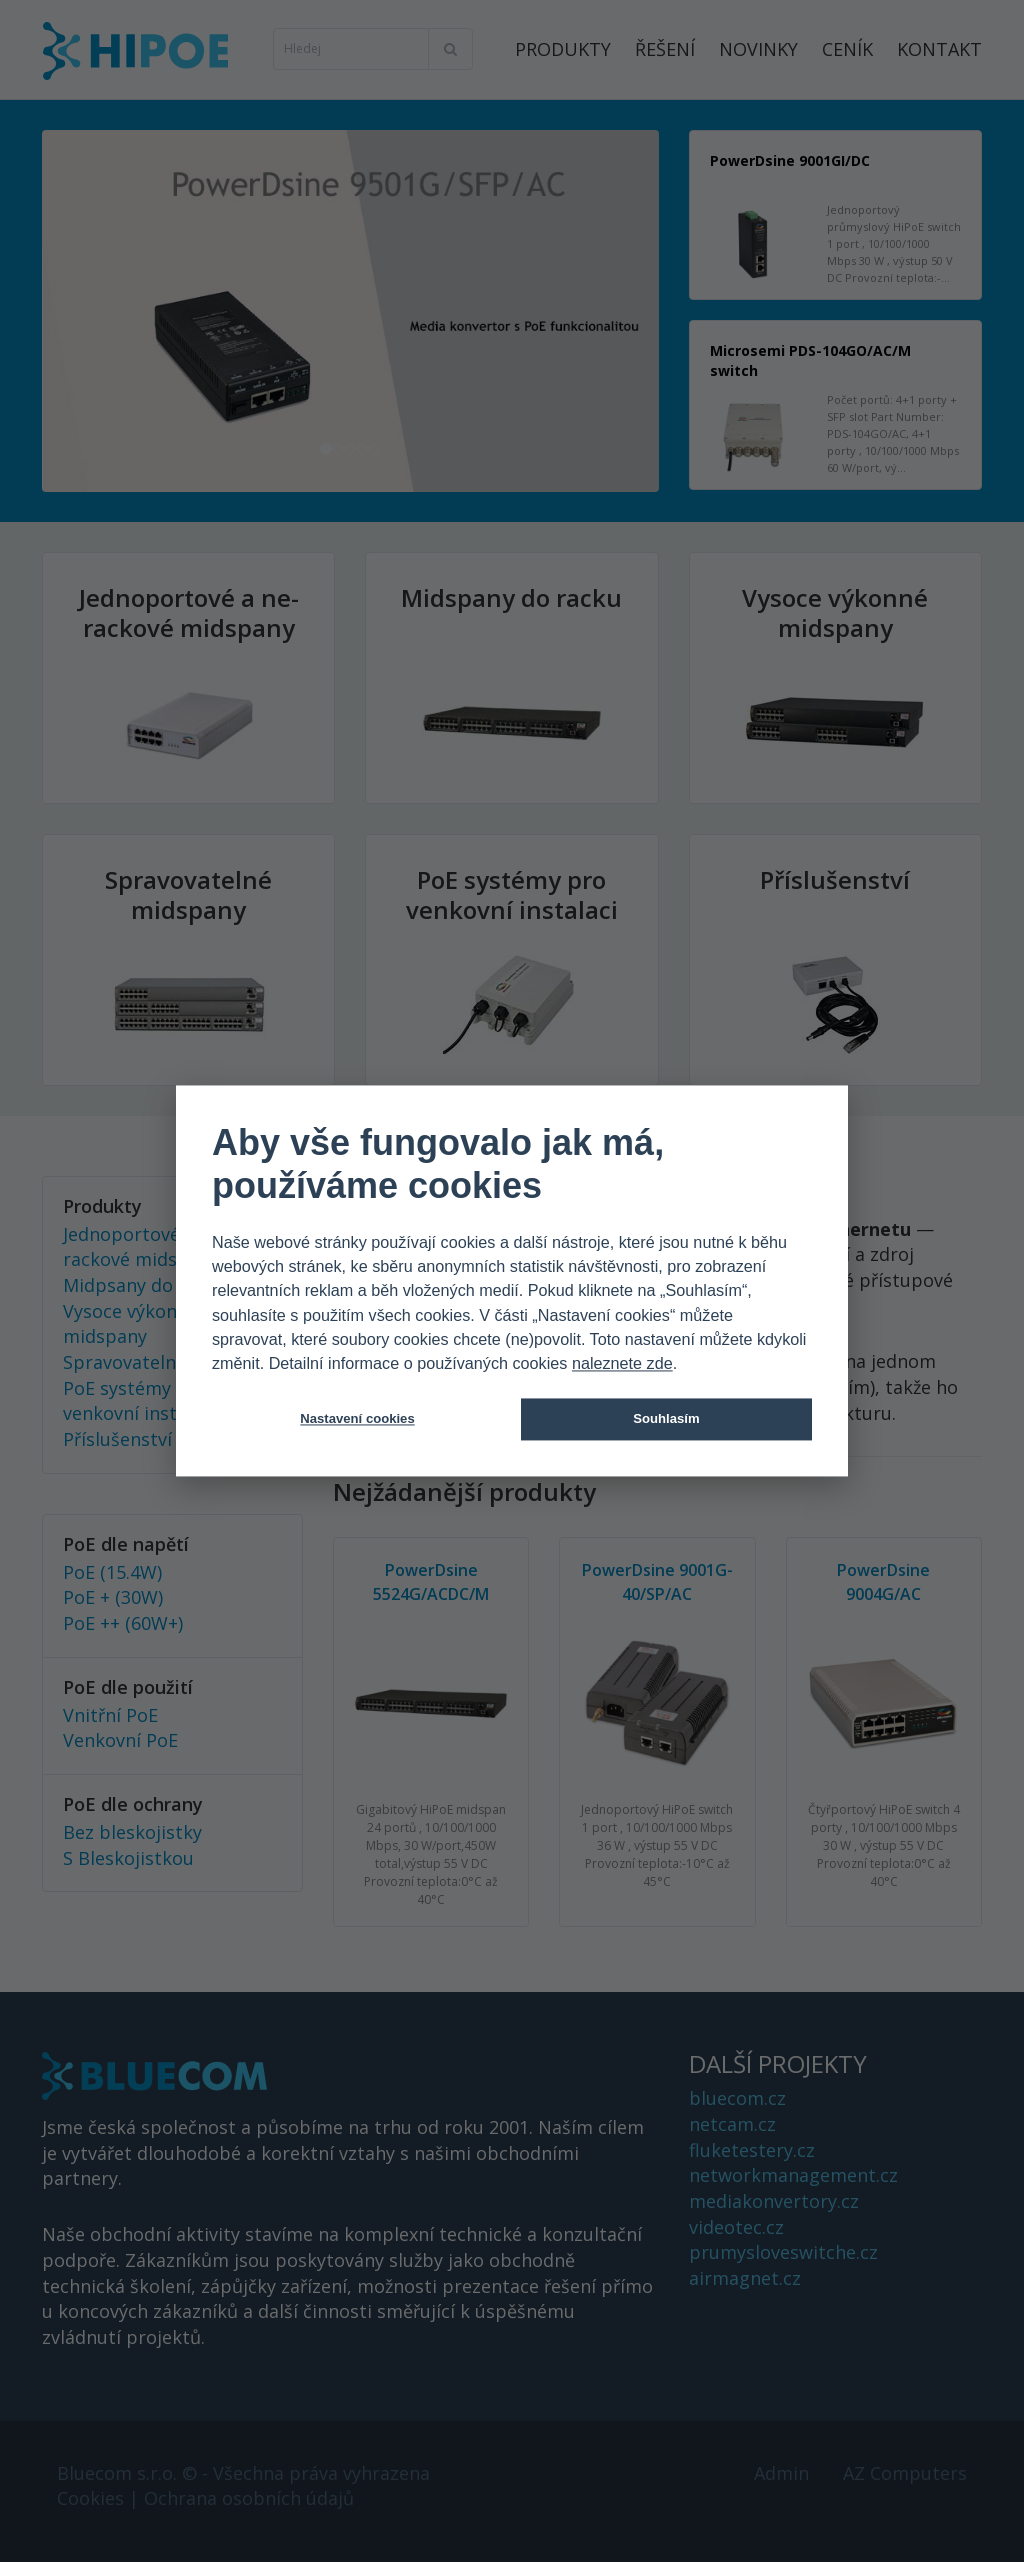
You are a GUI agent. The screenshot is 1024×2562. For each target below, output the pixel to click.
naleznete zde (622, 1364)
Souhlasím (666, 1419)
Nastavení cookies (357, 1419)
